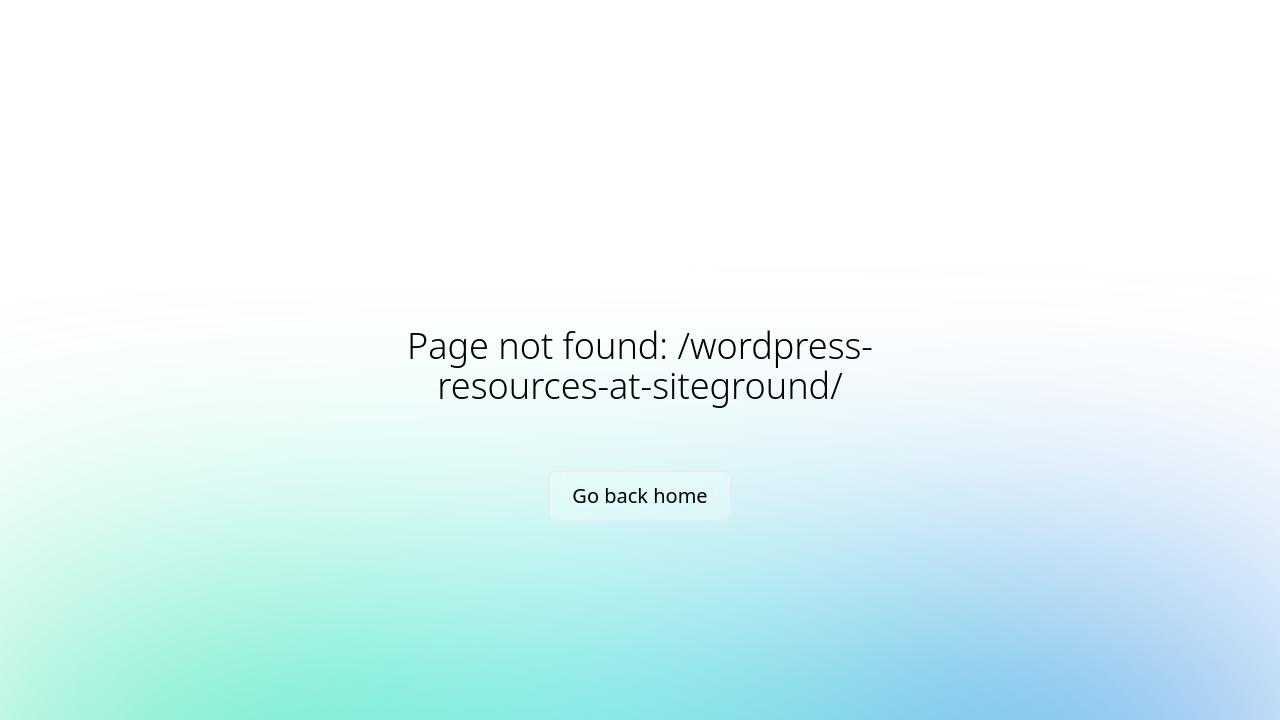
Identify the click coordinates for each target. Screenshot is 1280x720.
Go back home (639, 495)
